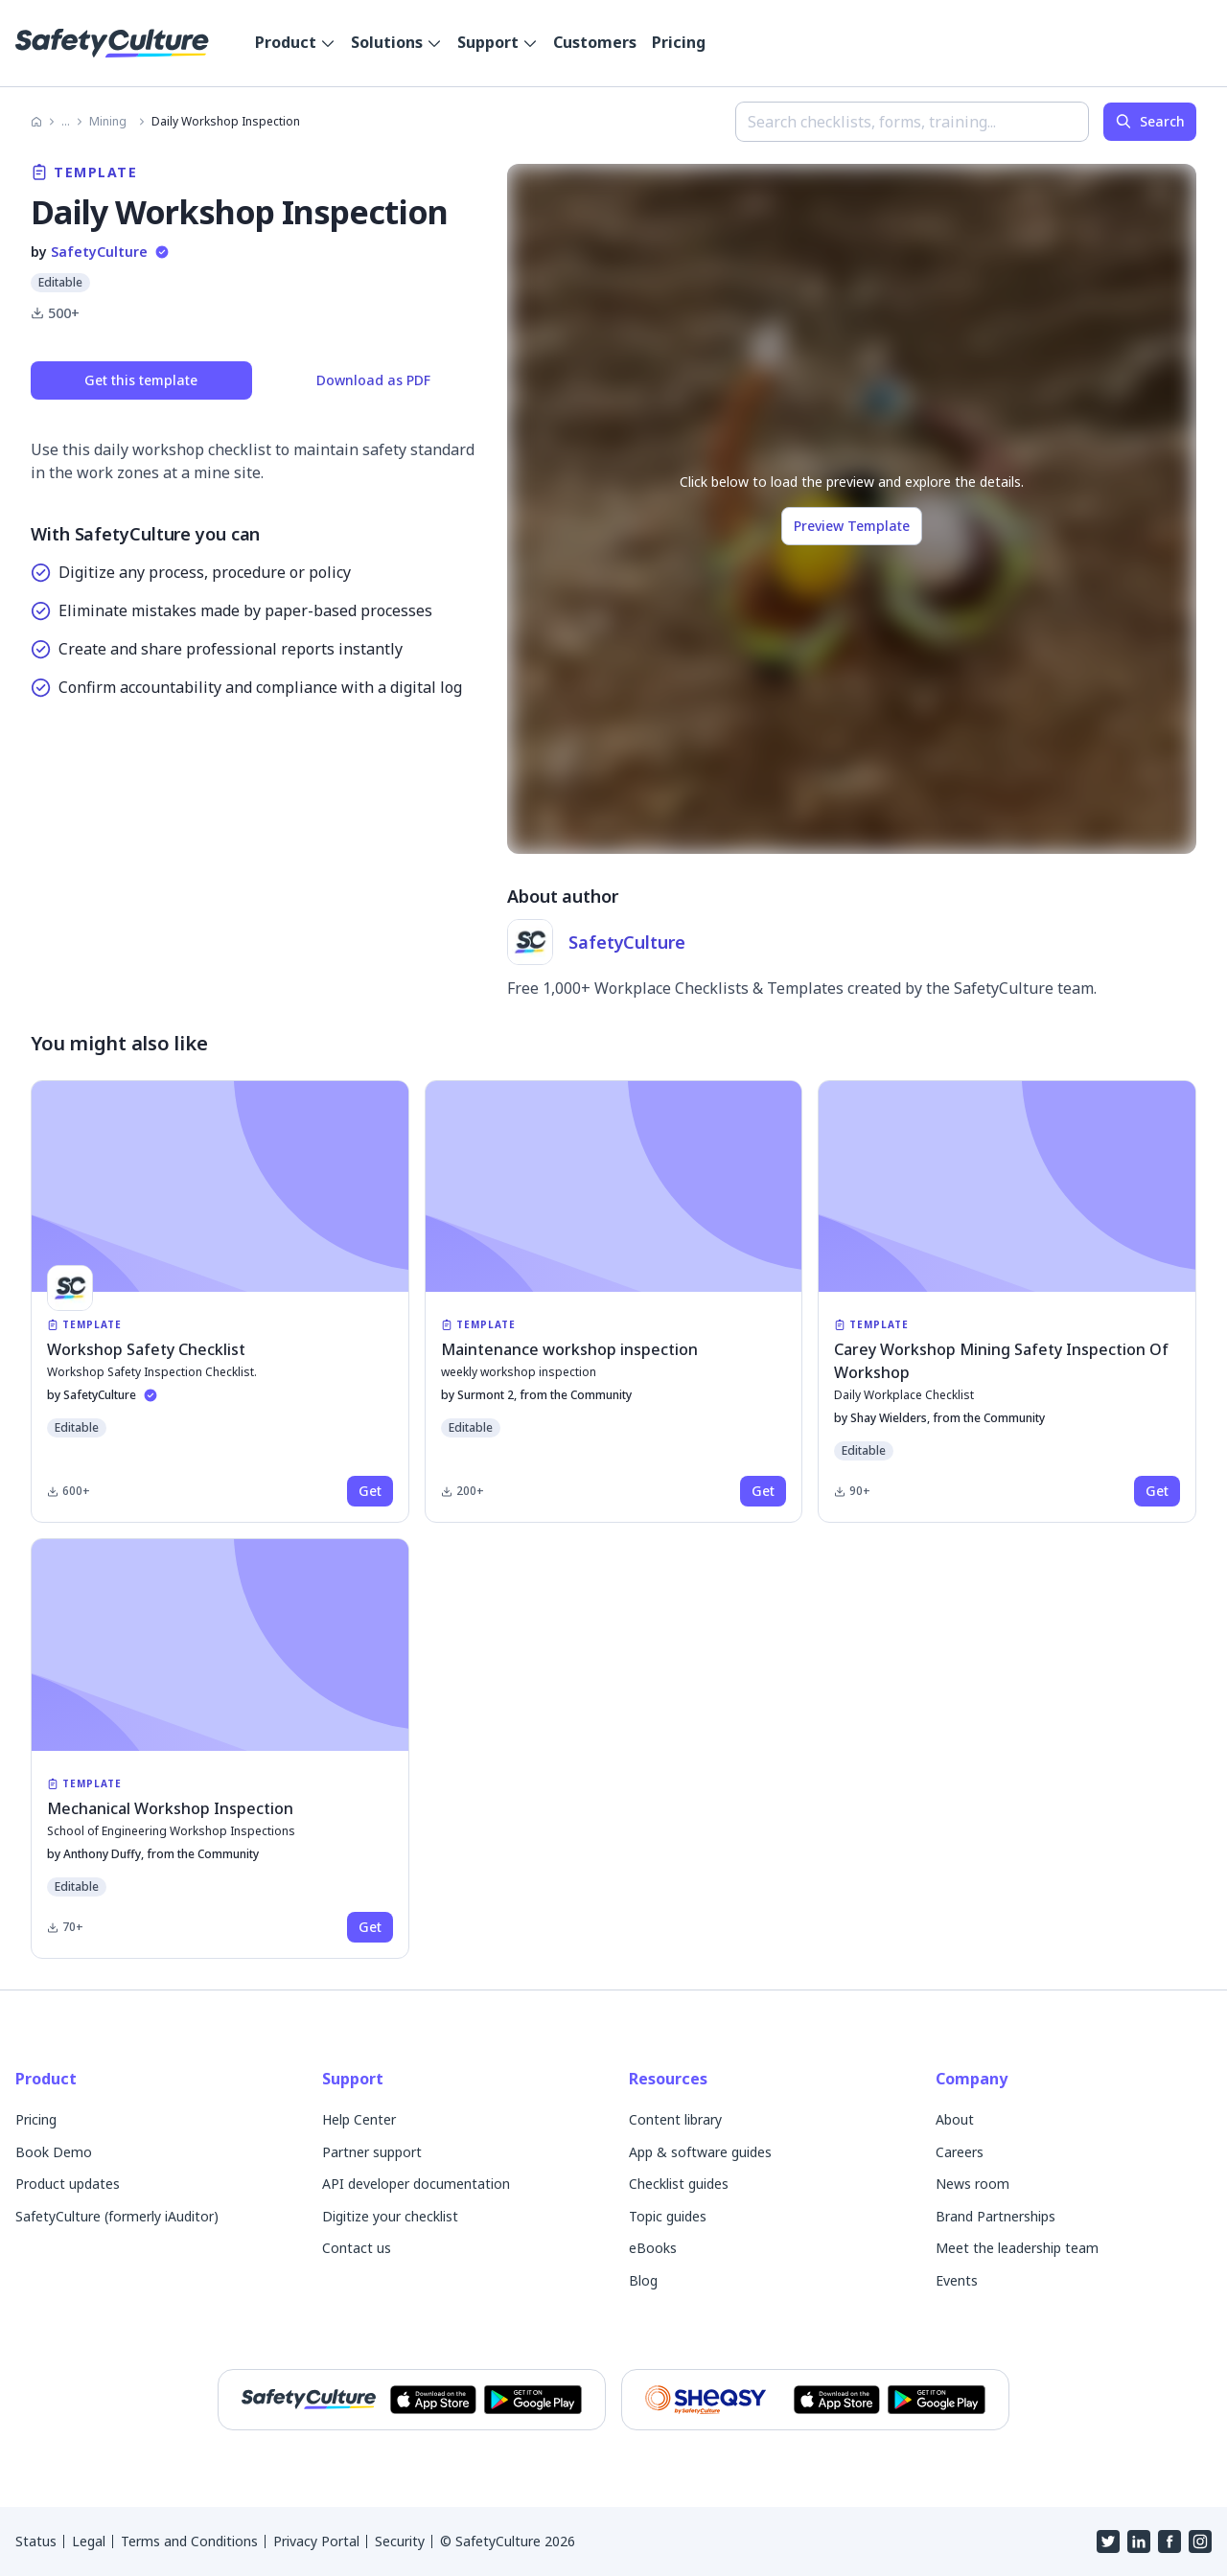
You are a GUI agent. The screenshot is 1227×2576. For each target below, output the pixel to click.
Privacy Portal (316, 2541)
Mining (108, 121)
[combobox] (912, 122)
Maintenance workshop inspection (569, 1349)
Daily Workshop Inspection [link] (225, 121)
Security (400, 2541)
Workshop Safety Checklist (146, 1349)
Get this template (140, 380)
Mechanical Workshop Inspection (170, 1808)
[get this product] (370, 1491)
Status (36, 2541)
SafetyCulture (99, 251)
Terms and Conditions (189, 2541)
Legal (88, 2541)
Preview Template (852, 526)
